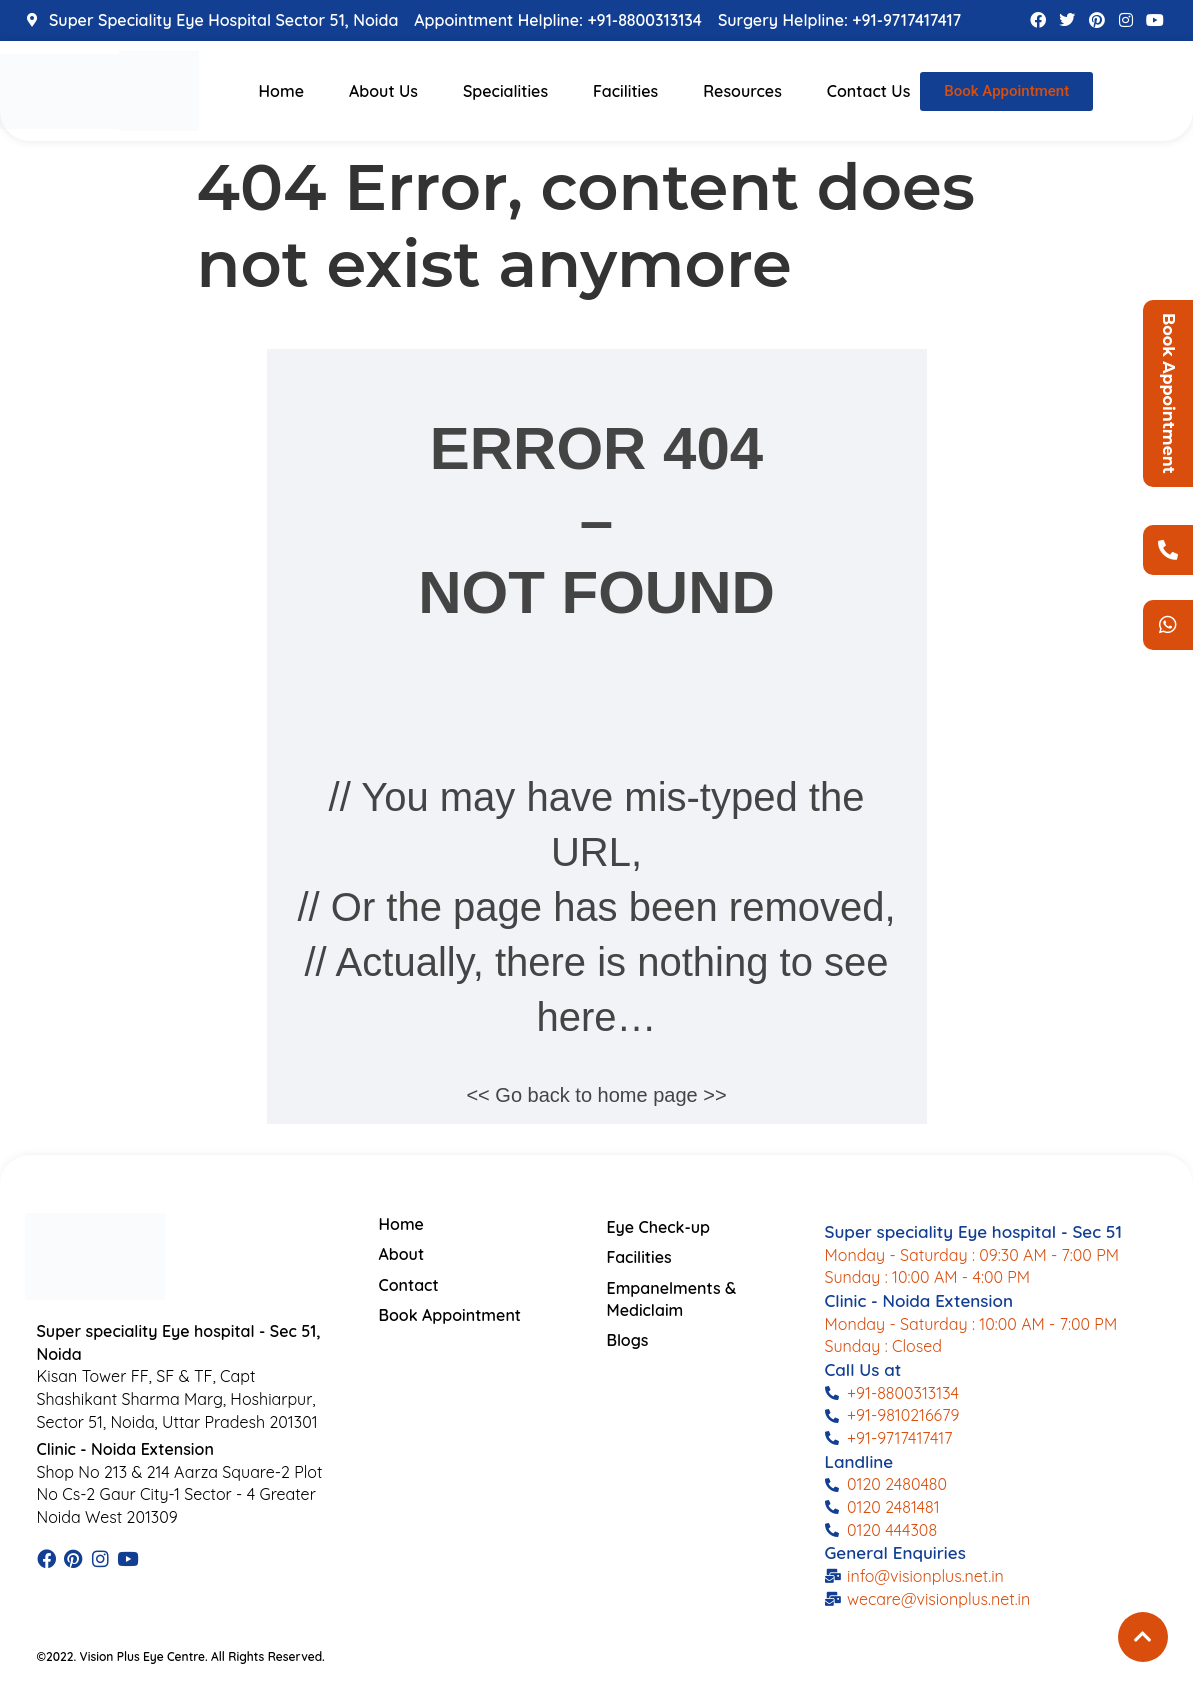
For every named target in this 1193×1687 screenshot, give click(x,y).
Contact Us (869, 91)
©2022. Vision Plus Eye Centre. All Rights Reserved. (181, 1656)
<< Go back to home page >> (596, 1095)
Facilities (625, 91)
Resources (742, 91)
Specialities (505, 91)
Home (281, 91)
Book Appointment (1168, 393)
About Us (383, 91)
